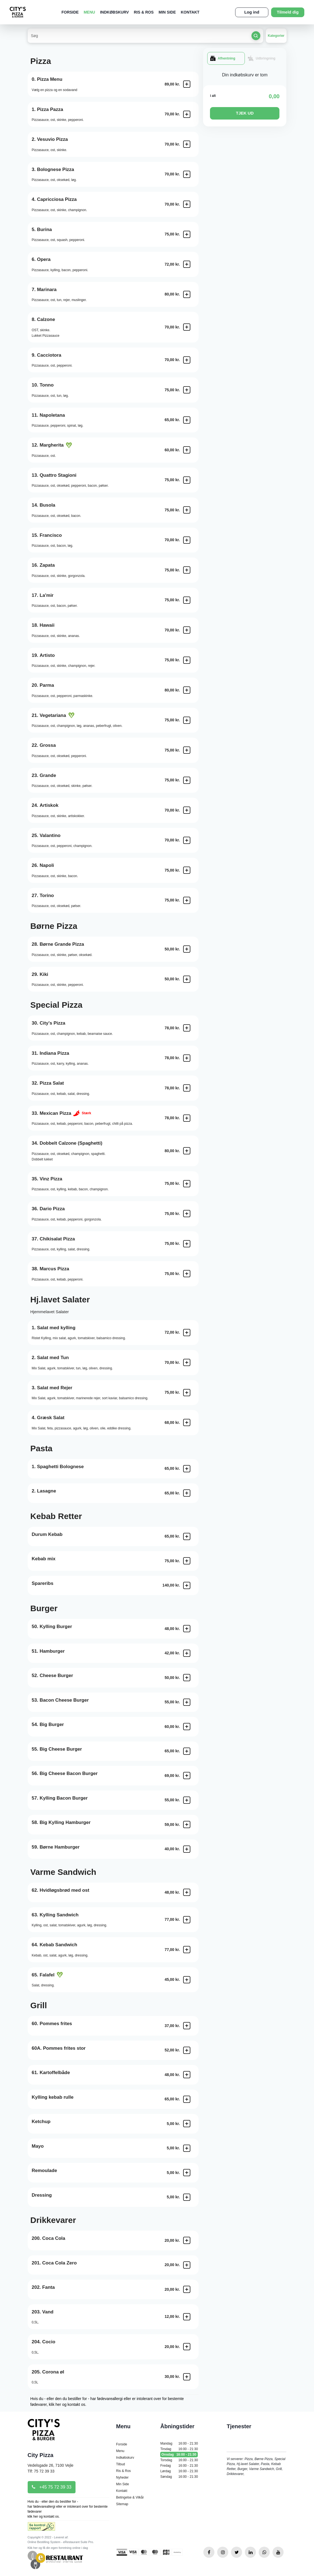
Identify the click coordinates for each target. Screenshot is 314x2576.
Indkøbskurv (114, 12)
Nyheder (122, 2477)
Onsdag (179, 2454)
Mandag (179, 2443)
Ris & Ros (144, 12)
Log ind (251, 12)
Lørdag (179, 2471)
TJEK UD (245, 113)
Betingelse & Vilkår (130, 2497)
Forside (70, 12)
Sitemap (122, 2504)
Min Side (167, 12)
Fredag (179, 2465)
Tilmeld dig (288, 12)
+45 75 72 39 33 (52, 2487)
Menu (89, 12)
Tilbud (120, 2464)
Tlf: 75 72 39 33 (41, 2471)
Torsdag (179, 2460)
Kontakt (190, 12)
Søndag (179, 2476)
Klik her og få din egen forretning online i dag (58, 2547)
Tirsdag (179, 2449)
